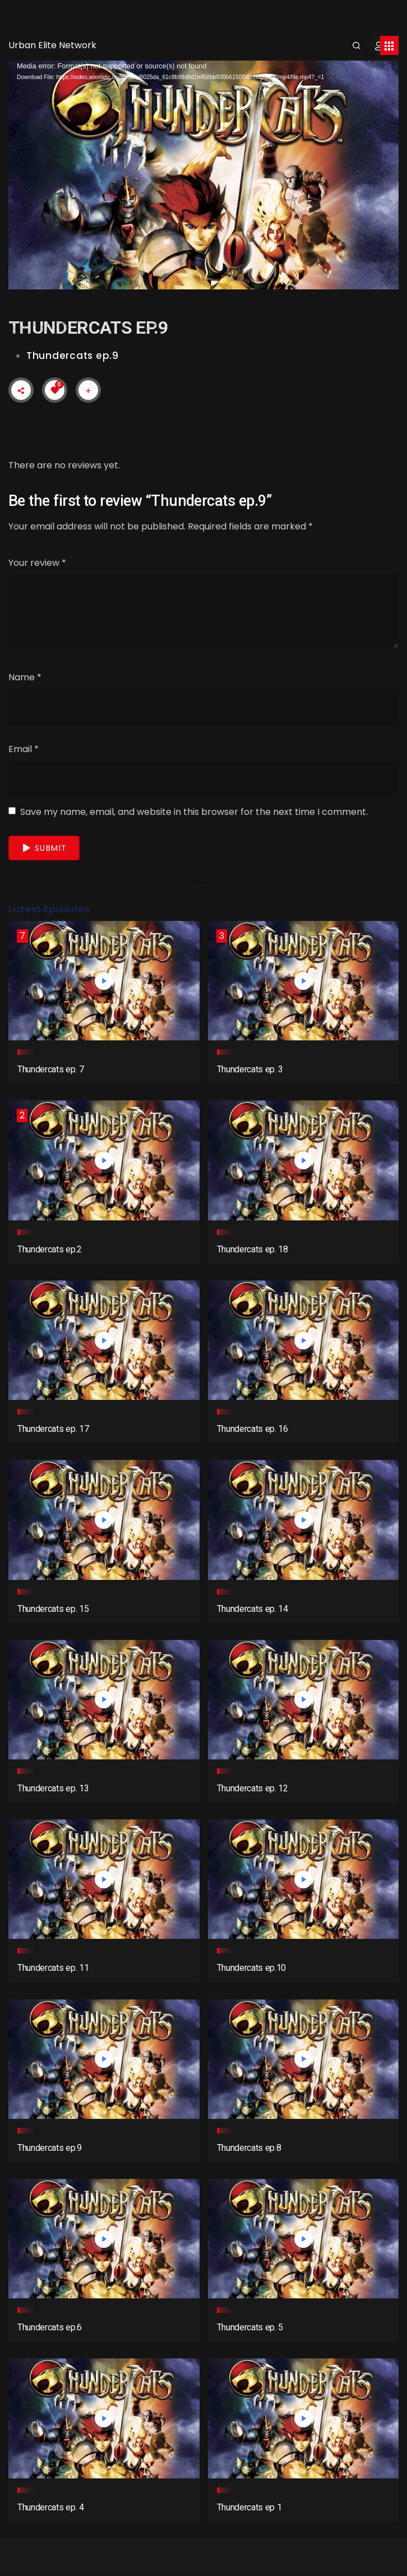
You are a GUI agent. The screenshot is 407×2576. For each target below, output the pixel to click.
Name (24, 677)
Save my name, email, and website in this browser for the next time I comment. (194, 811)
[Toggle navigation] (389, 45)
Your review (37, 562)
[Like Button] (55, 390)
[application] (203, 170)
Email (23, 749)
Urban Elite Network (52, 45)
